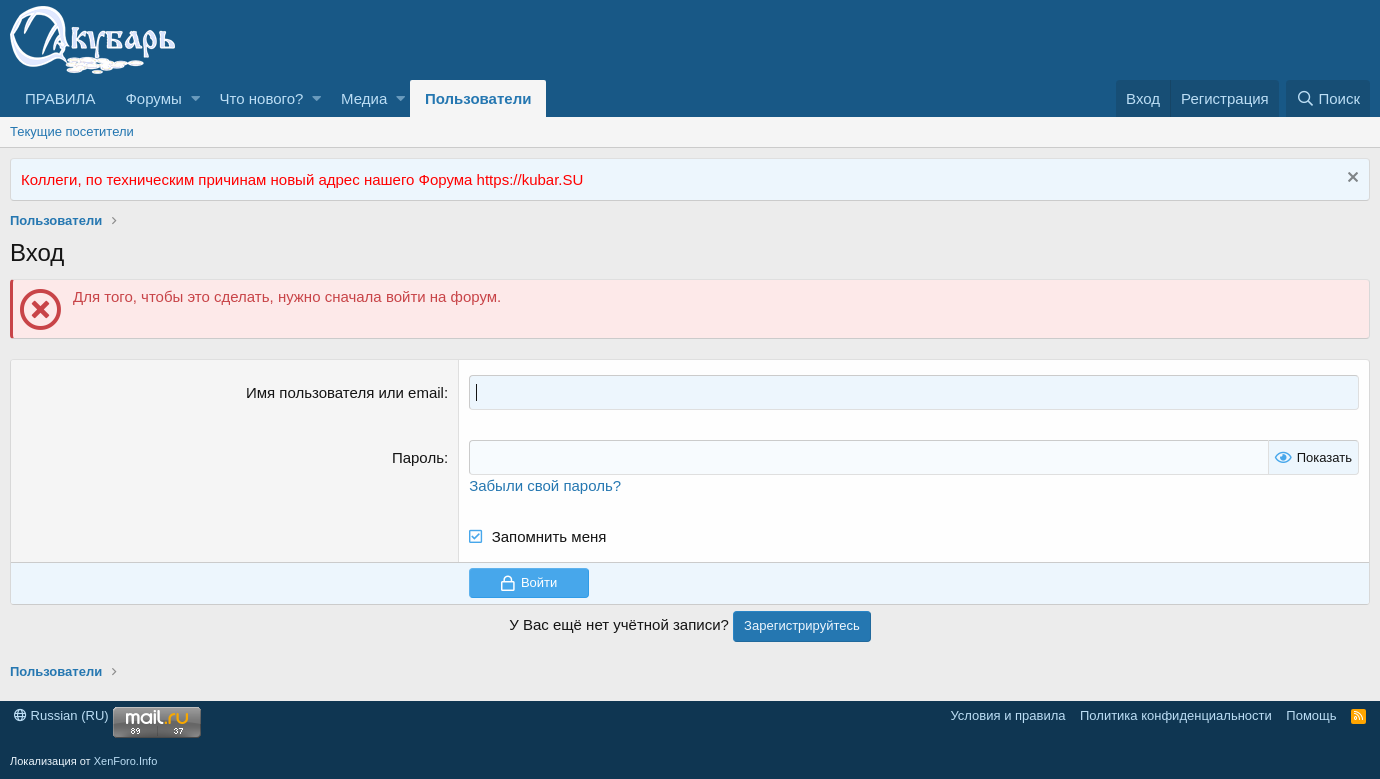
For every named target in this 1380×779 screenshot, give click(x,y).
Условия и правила (1007, 715)
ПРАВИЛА (60, 98)
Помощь (1311, 715)
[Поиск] (1328, 98)
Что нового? (262, 98)
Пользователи (478, 98)
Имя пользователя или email (345, 392)
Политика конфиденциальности (1176, 715)
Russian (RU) (61, 715)
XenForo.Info (126, 761)
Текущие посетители (72, 131)
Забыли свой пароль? (545, 485)
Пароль (418, 457)
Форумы (153, 98)
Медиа (364, 98)
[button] (195, 98)
